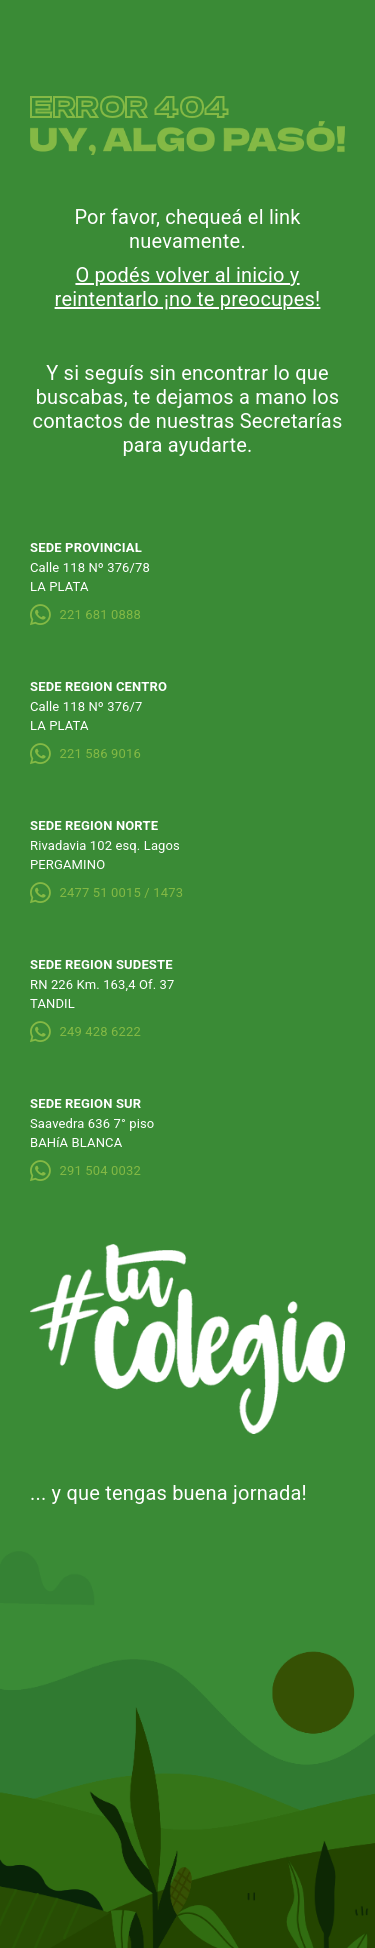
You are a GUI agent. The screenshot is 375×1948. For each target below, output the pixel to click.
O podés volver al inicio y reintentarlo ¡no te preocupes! (188, 287)
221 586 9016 (85, 753)
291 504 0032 (85, 1170)
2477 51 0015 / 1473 (106, 892)
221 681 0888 (85, 614)
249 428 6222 (85, 1031)
